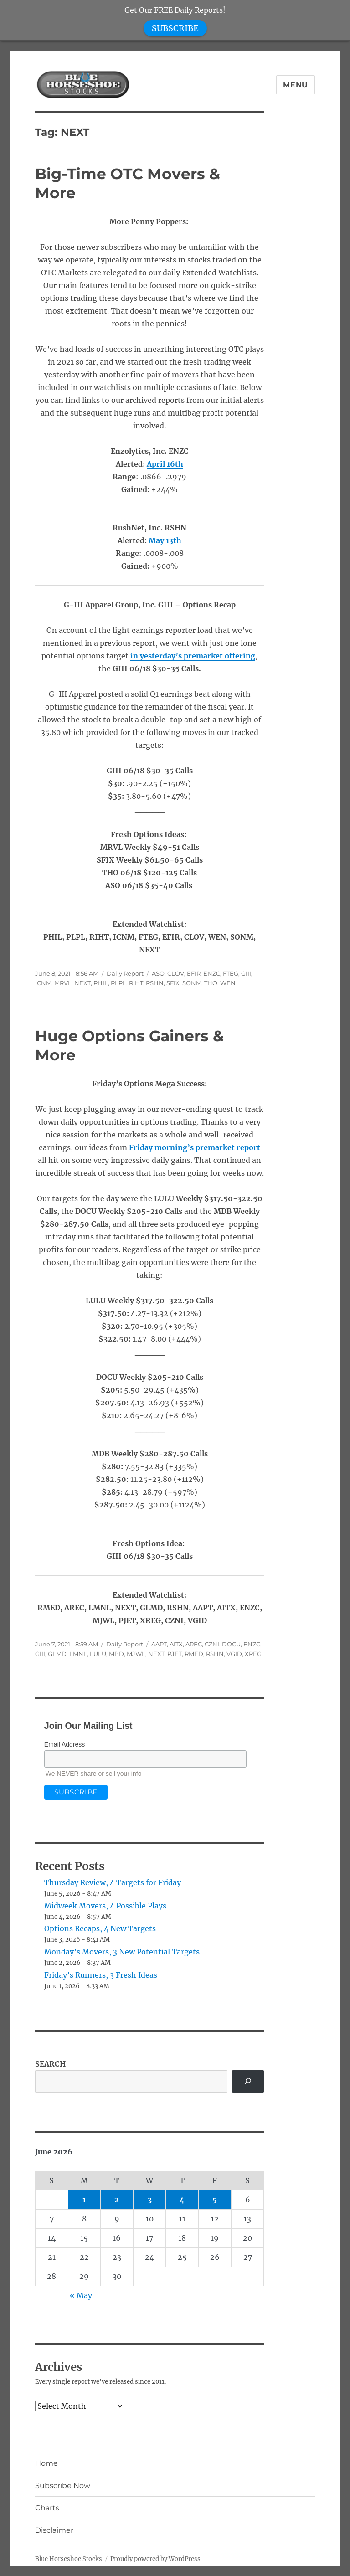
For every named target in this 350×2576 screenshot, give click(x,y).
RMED (194, 1653)
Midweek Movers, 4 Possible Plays (105, 1905)
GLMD (57, 1653)
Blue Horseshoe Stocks (68, 2559)
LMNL (78, 1653)
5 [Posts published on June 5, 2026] (214, 2199)
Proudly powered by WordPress (155, 2559)
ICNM (43, 983)
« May (81, 2295)
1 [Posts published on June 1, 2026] (84, 2199)
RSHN (155, 983)
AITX (176, 1644)
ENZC (211, 973)
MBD (116, 1653)
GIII (246, 973)
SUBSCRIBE (175, 28)
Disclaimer (54, 2530)
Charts (47, 2508)
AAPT (159, 1644)
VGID (234, 1653)
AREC (193, 1644)
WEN (228, 983)
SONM (191, 983)
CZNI (212, 1644)
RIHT (136, 983)
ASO (158, 973)
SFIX (173, 983)
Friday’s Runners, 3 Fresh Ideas (100, 1975)
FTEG (230, 973)
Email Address (64, 1744)
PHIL (100, 983)
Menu (295, 85)
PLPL (118, 983)
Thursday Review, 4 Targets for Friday (112, 1882)
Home (46, 2463)
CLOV (175, 973)
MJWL (136, 1653)
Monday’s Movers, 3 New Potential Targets (122, 1951)
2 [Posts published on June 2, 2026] (116, 2199)
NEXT (82, 983)
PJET (174, 1653)
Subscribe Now (62, 2485)
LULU (98, 1653)
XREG (253, 1653)
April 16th (165, 463)
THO (210, 983)
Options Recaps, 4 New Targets (100, 1928)
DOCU (231, 1644)
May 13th (165, 540)
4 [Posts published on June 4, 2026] (182, 2199)
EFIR (194, 973)
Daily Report (125, 973)
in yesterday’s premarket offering (192, 655)
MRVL (63, 983)
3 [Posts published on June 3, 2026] (150, 2199)
